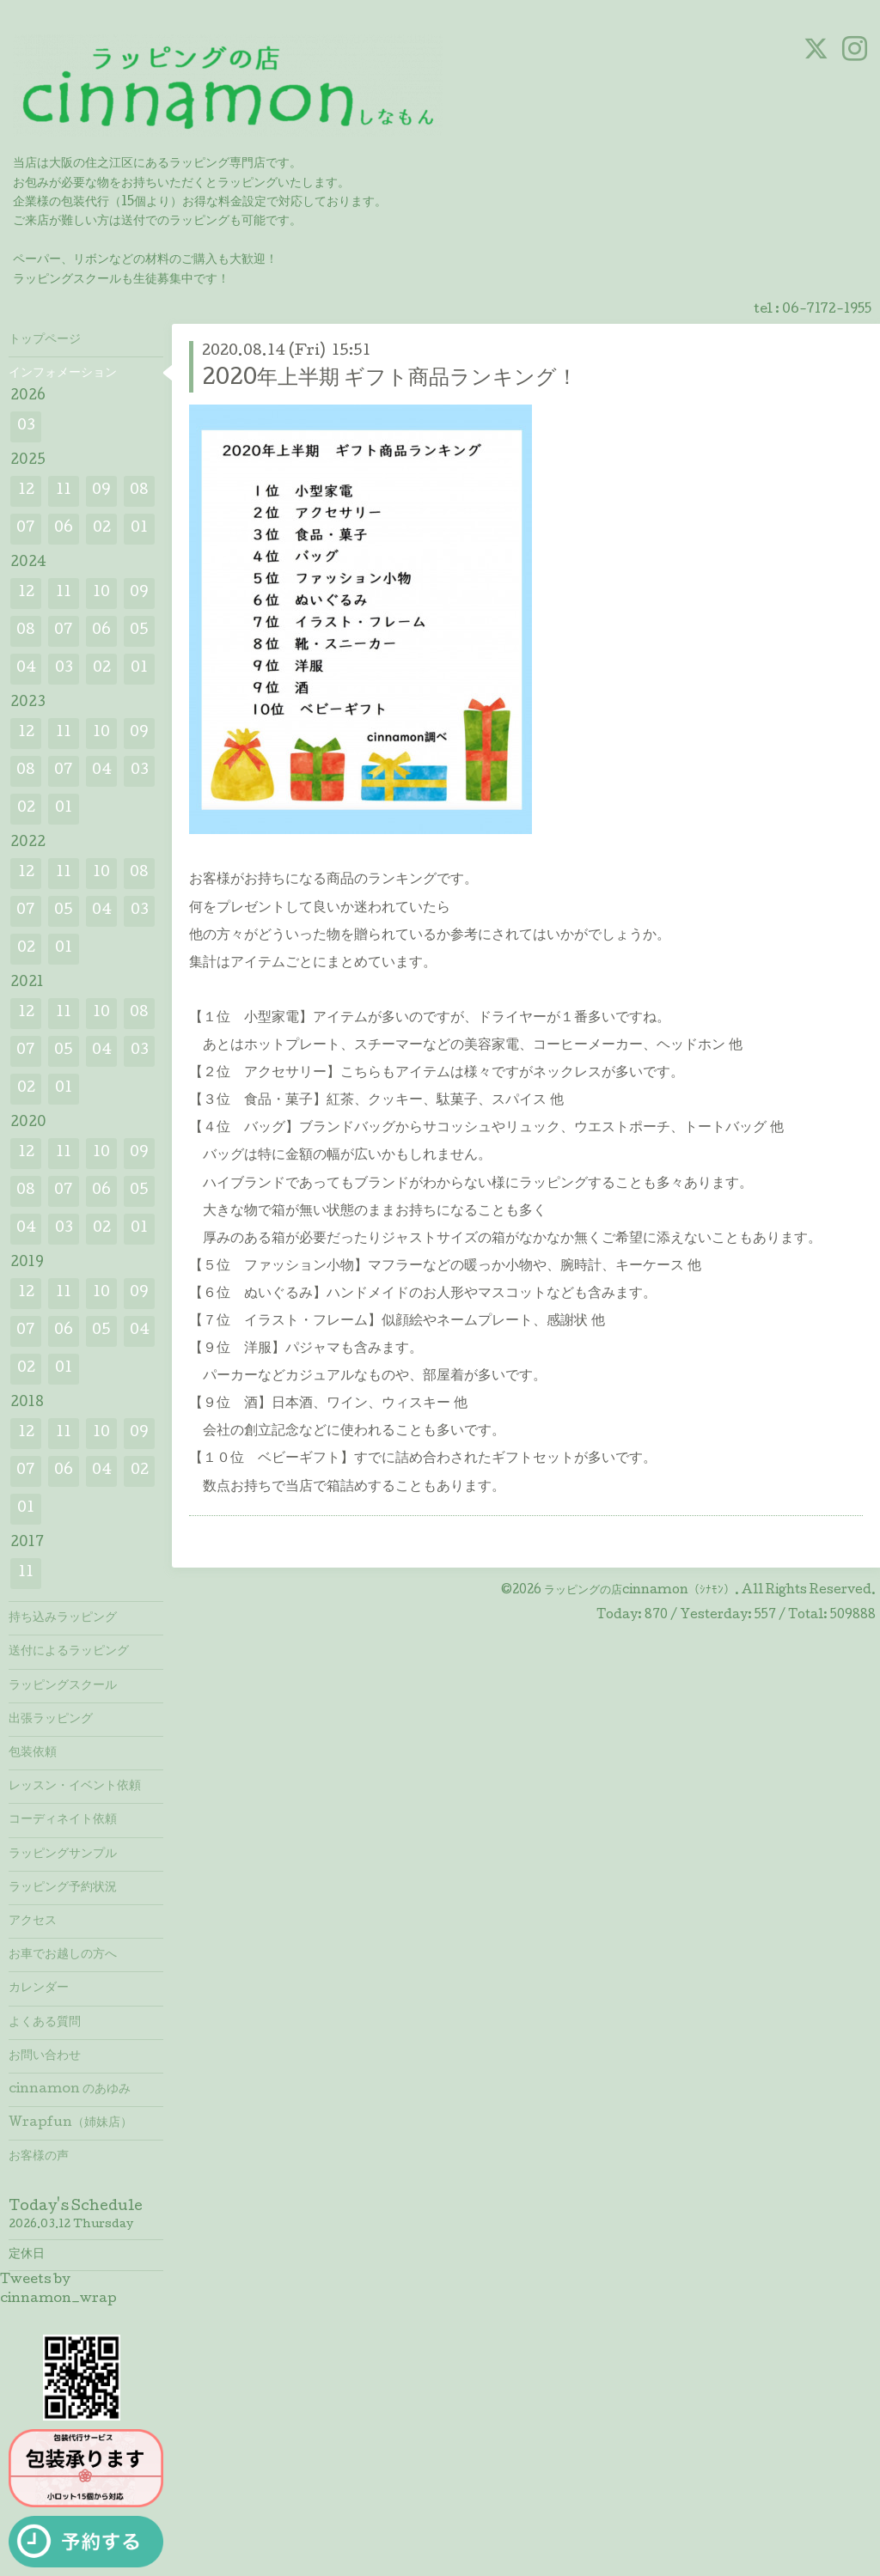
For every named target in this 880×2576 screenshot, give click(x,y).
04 (26, 668)
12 (26, 491)
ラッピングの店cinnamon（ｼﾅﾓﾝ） (639, 1591)
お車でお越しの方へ (63, 1955)
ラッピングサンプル (63, 1854)
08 (139, 491)
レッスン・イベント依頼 (75, 1786)
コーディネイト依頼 (63, 1820)
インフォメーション (63, 374)
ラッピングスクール (63, 1686)
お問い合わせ (45, 2056)
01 (139, 528)
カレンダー (39, 1988)
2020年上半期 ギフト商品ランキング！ (390, 379)
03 (26, 426)
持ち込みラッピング (63, 1618)
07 (25, 528)
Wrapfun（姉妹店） (70, 2123)
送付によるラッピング (69, 1652)
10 (101, 593)
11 (63, 491)
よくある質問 (45, 2023)
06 (63, 528)
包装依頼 (33, 1753)
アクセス (33, 1921)
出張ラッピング (51, 1719)
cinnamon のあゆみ (70, 2090)
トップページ (45, 340)
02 (102, 528)
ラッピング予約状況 (63, 1888)
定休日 (27, 2255)
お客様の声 (39, 2157)
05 (139, 631)
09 (101, 491)
